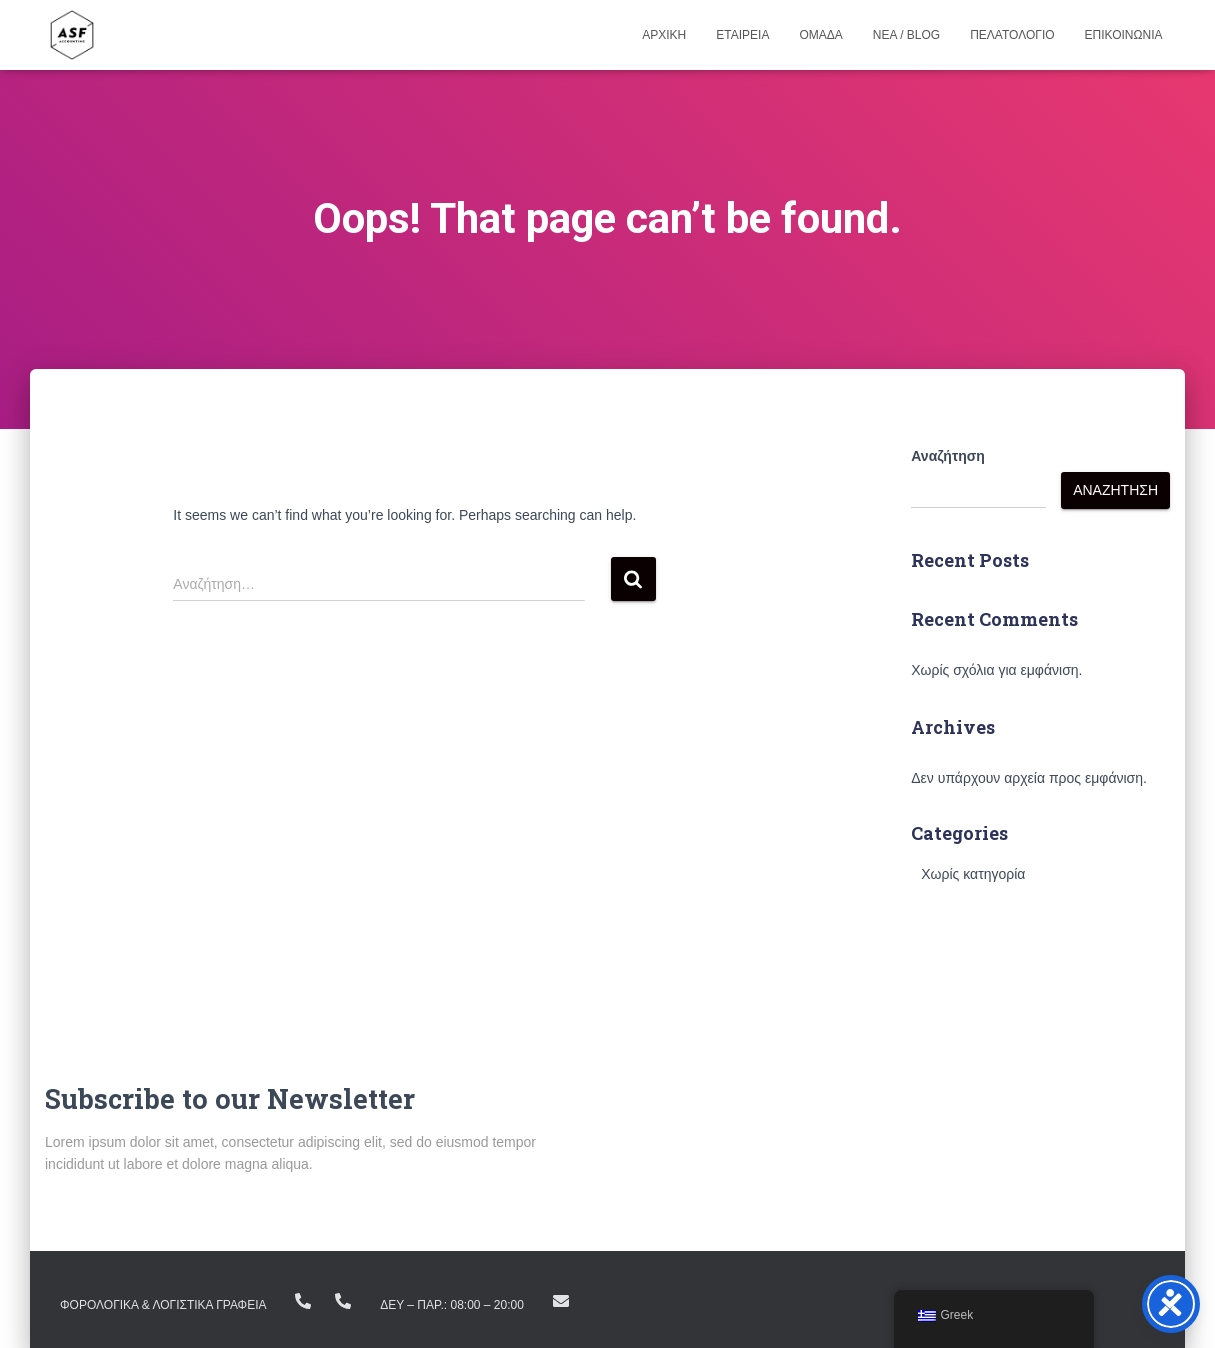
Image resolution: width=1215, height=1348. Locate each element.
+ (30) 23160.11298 (343, 1301)
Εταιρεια (742, 35)
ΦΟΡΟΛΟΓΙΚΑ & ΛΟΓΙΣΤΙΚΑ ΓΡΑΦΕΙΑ (163, 1305)
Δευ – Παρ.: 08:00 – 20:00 (452, 1305)
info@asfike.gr (561, 1301)
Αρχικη (664, 35)
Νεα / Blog (906, 35)
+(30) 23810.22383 (303, 1301)
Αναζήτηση (948, 456)
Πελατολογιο (1012, 35)
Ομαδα (820, 35)
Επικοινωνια (1124, 35)
